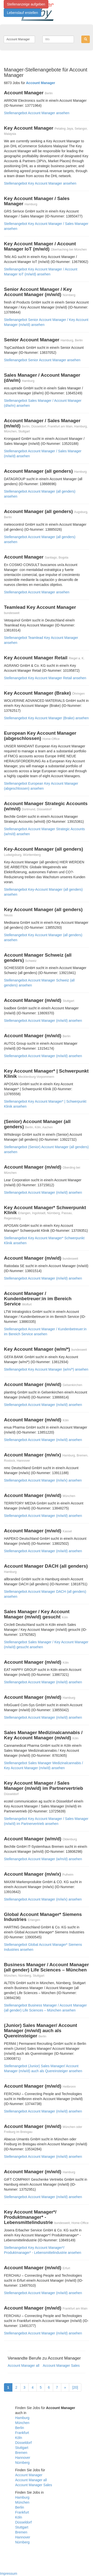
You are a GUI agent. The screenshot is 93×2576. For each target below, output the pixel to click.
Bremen (21, 2453)
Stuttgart (21, 2448)
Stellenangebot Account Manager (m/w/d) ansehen (43, 1021)
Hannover (22, 2458)
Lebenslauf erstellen (22, 13)
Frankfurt (22, 2433)
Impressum (8, 2574)
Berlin (19, 2428)
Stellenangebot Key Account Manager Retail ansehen (45, 678)
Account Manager (28, 2475)
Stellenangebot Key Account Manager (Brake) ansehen (46, 718)
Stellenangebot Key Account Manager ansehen (40, 183)
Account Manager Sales (61, 2366)
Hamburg (22, 2418)
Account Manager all (23, 2366)
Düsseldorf (23, 2443)
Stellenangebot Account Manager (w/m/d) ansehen (43, 1859)
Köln (18, 2438)
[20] (75, 2387)
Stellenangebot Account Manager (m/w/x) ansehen (43, 1480)
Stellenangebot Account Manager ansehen (36, 113)
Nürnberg (22, 2463)
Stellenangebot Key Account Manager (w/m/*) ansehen (46, 1369)
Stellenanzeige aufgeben (26, 4)
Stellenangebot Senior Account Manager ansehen (42, 360)
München (22, 2423)
